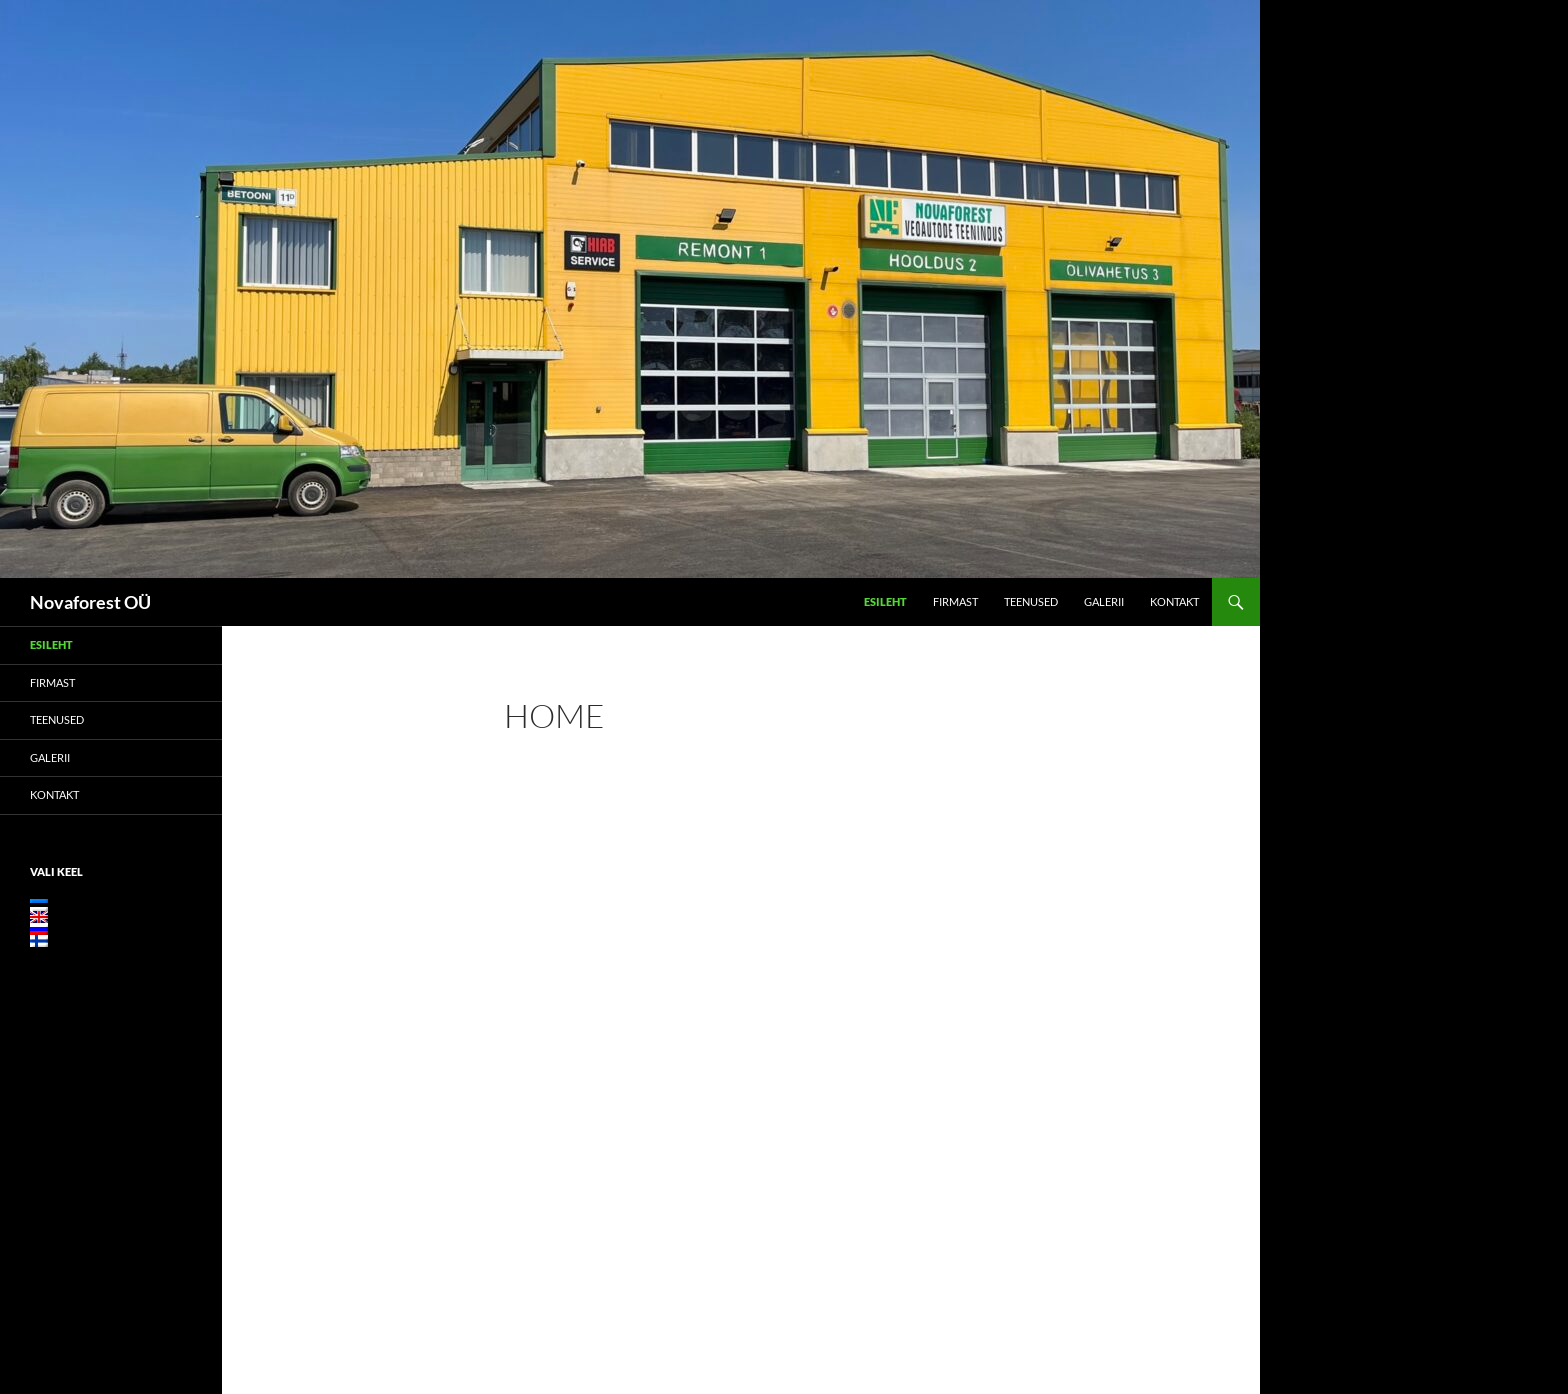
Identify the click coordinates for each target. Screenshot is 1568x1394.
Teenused (1031, 601)
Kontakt (1174, 601)
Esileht (885, 601)
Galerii (1104, 601)
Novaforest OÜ (90, 602)
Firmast (955, 601)
